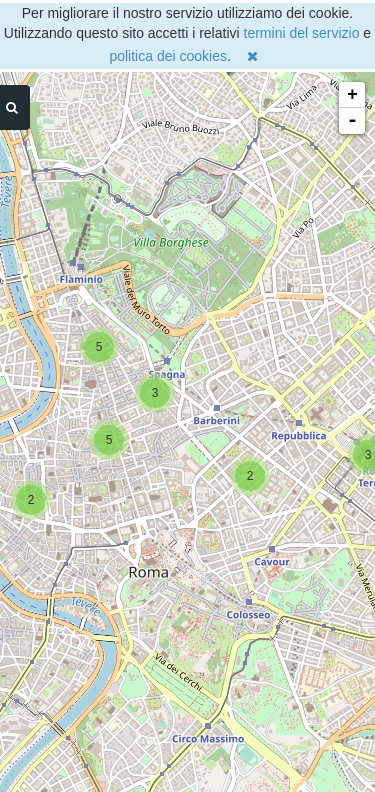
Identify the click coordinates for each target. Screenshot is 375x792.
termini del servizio (302, 33)
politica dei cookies (168, 56)
